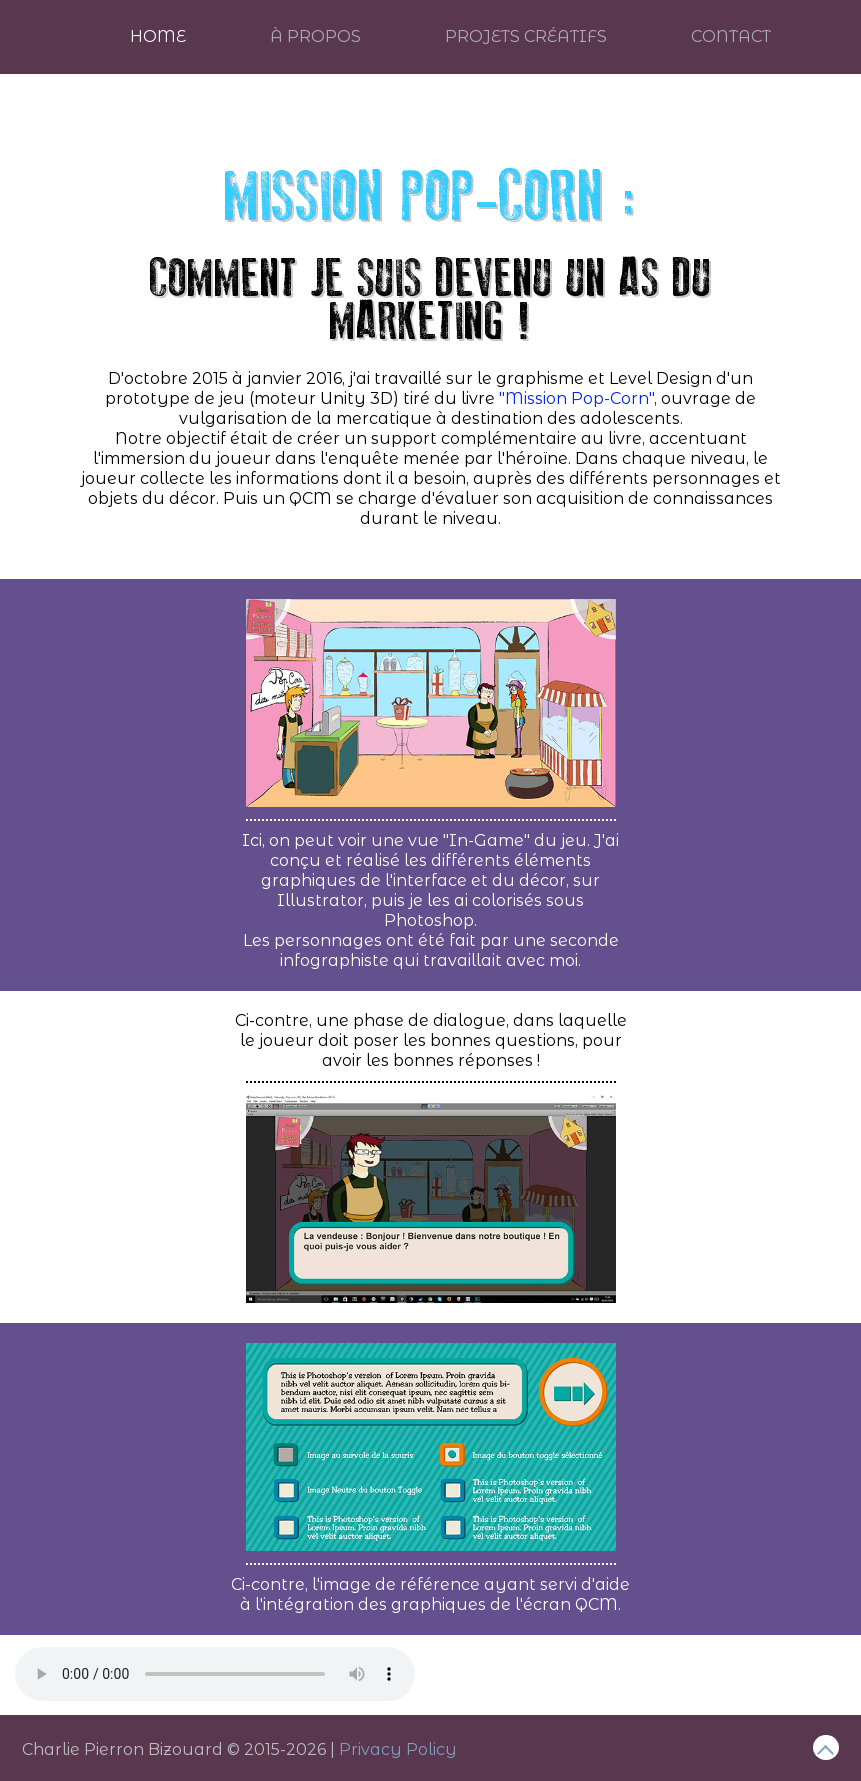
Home (158, 36)
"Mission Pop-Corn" (576, 398)
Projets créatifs (526, 36)
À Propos (315, 36)
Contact (731, 36)
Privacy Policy (398, 1749)
